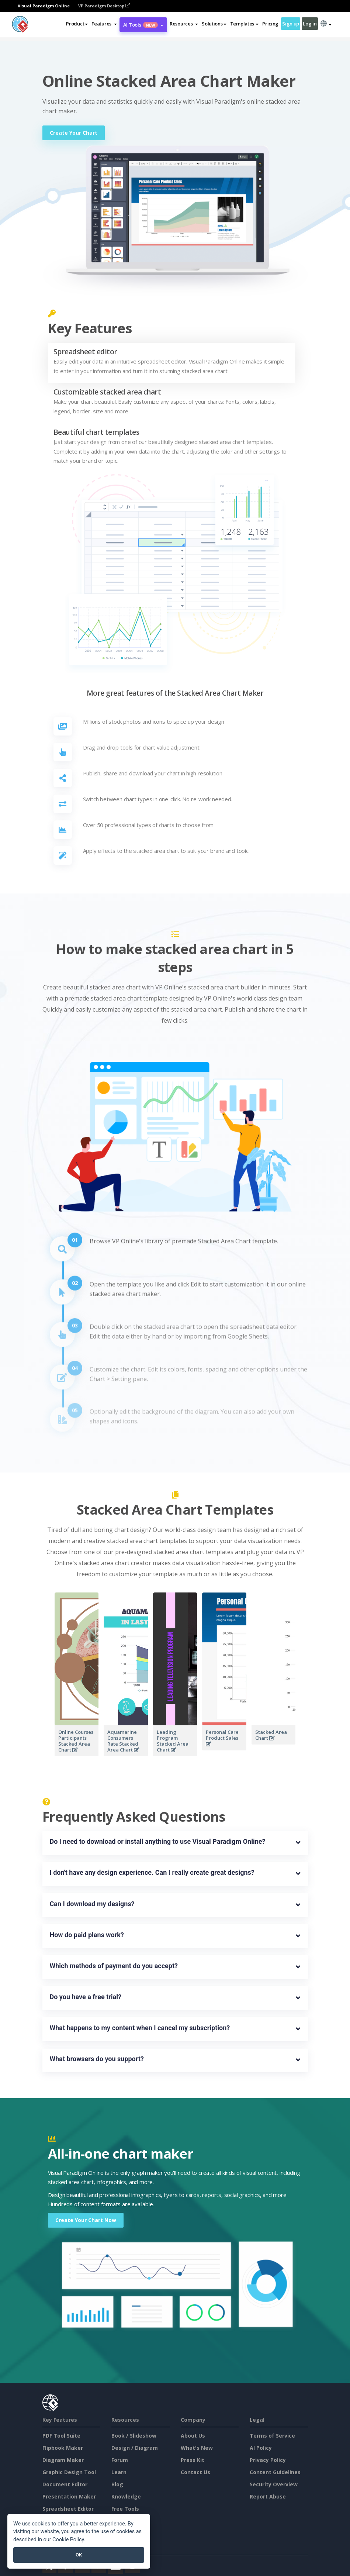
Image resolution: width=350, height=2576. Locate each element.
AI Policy (261, 2447)
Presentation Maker (69, 2496)
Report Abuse (268, 2496)
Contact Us (195, 2472)
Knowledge (126, 2496)
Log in (309, 23)
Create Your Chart (73, 132)
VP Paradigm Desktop (104, 5)
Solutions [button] (214, 23)
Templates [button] (244, 23)
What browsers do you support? (97, 2059)
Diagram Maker (63, 2459)
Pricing (270, 23)
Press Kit (192, 2459)
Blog (117, 2484)
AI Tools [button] (143, 24)
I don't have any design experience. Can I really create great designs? (152, 1872)
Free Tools (125, 2508)
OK (79, 2555)
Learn (119, 2472)
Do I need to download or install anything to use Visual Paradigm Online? (158, 1841)
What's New (197, 2447)
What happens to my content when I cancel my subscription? (140, 2028)
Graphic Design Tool (69, 2472)
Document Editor (64, 2484)
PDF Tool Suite (61, 2435)
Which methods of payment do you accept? (114, 1966)
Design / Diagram (134, 2447)
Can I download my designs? (92, 1904)
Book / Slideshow (133, 2435)
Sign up (290, 23)
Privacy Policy (268, 2459)
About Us (193, 2435)
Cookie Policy (68, 2540)
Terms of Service (272, 2435)
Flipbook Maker (62, 2447)
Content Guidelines (275, 2472)
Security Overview (274, 2484)
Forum (119, 2459)
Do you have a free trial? (85, 1997)
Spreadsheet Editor (68, 2508)
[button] (104, 23)
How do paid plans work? (87, 1935)
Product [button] (77, 23)
